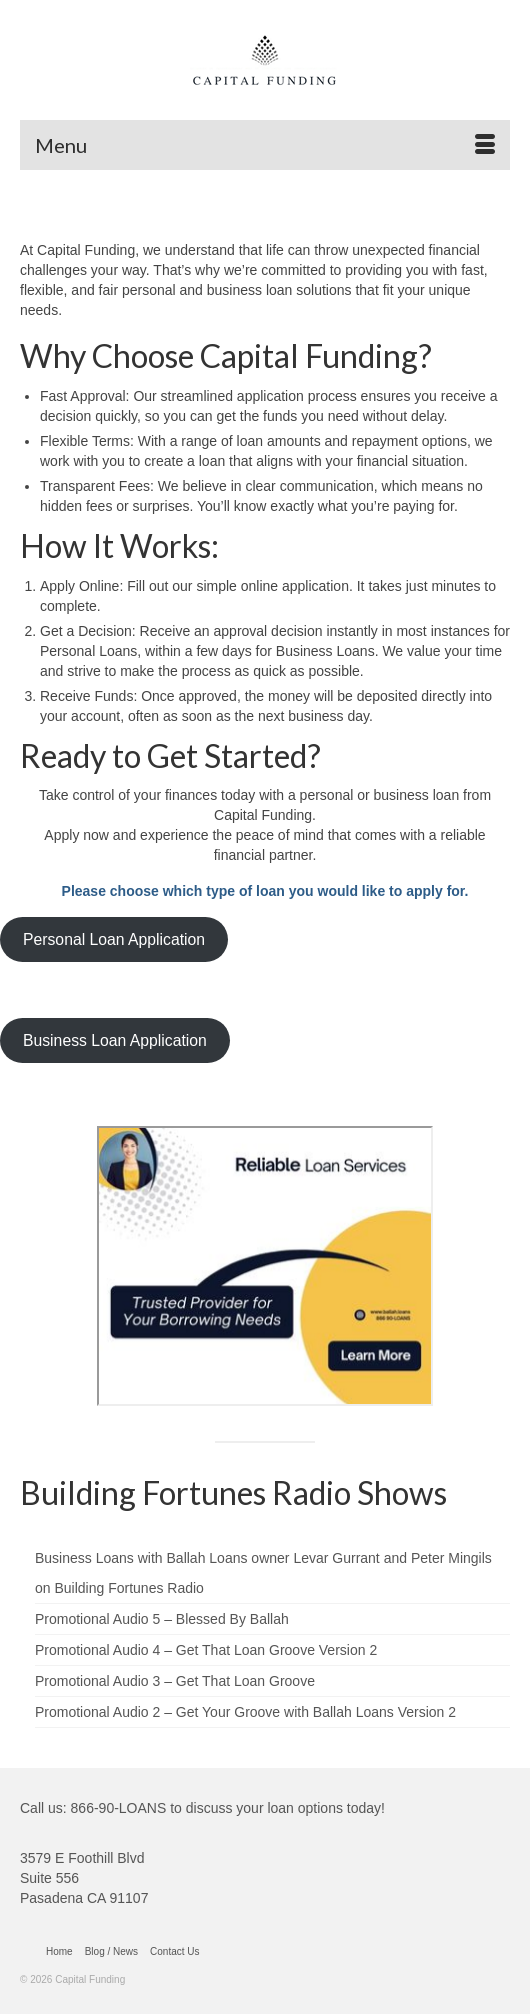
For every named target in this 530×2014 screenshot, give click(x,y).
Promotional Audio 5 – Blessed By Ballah (162, 1619)
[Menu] (265, 145)
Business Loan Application (115, 1040)
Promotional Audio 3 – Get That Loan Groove (175, 1681)
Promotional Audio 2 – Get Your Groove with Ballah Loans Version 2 (245, 1712)
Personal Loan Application (114, 939)
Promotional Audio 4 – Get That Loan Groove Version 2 (206, 1650)
